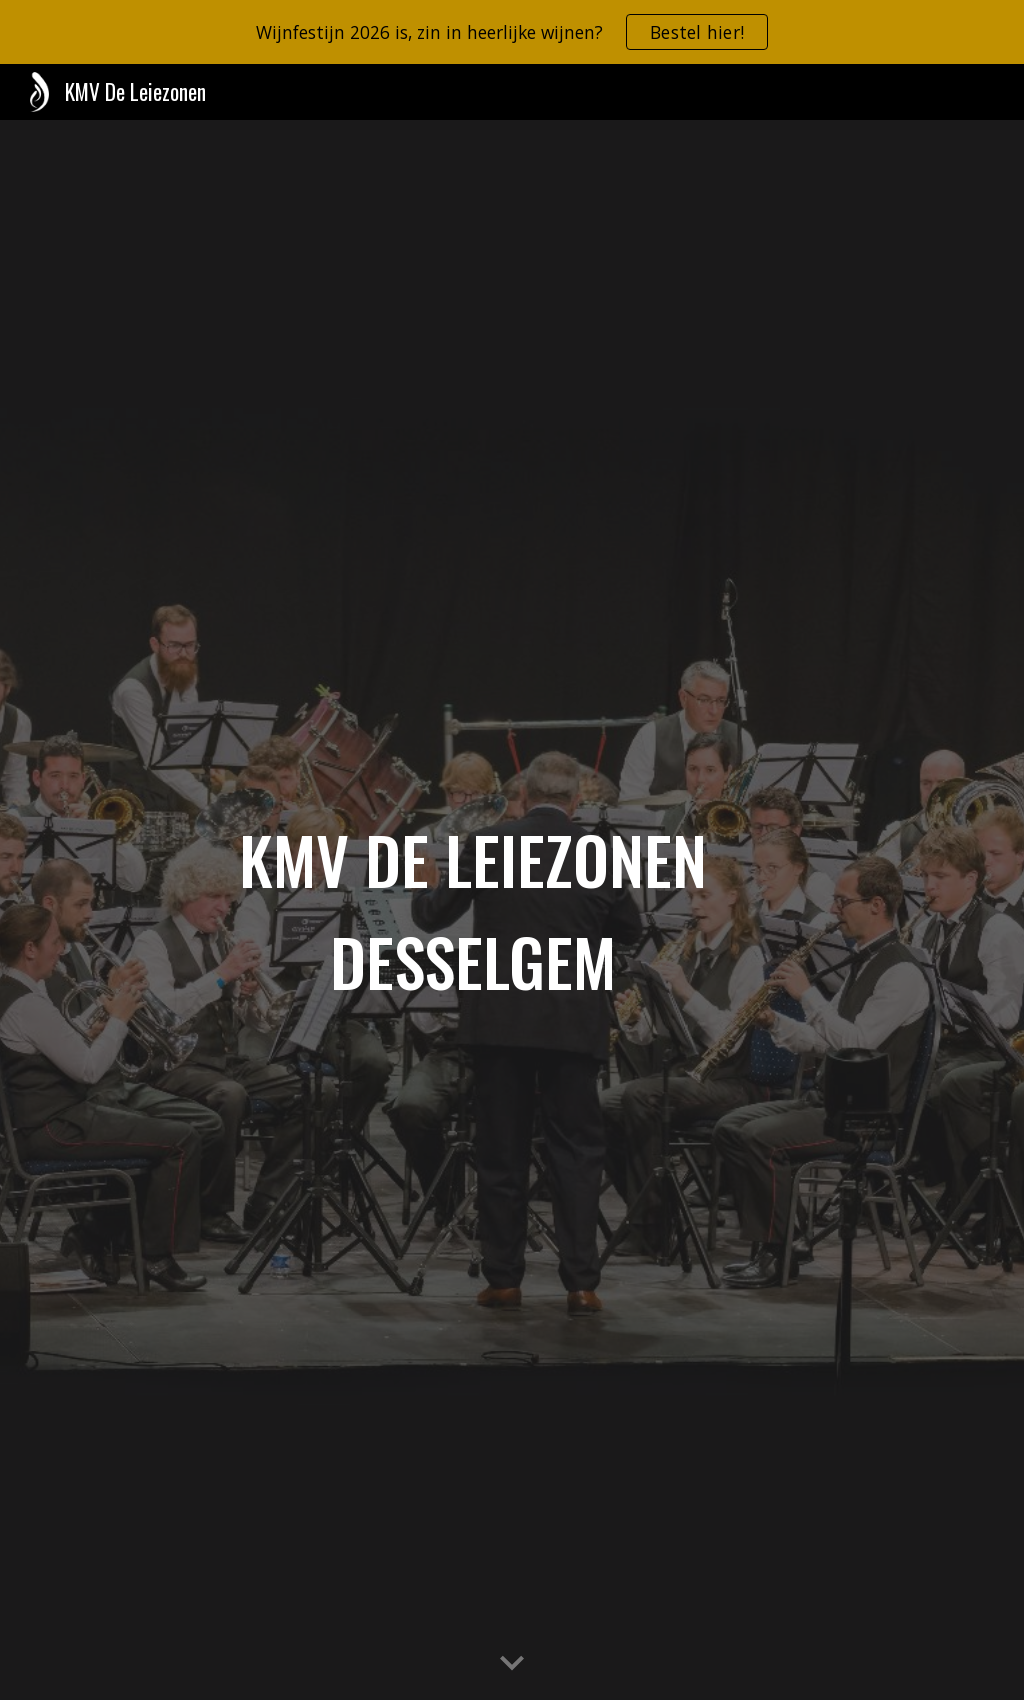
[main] (473, 910)
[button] (512, 1664)
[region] (512, 32)
